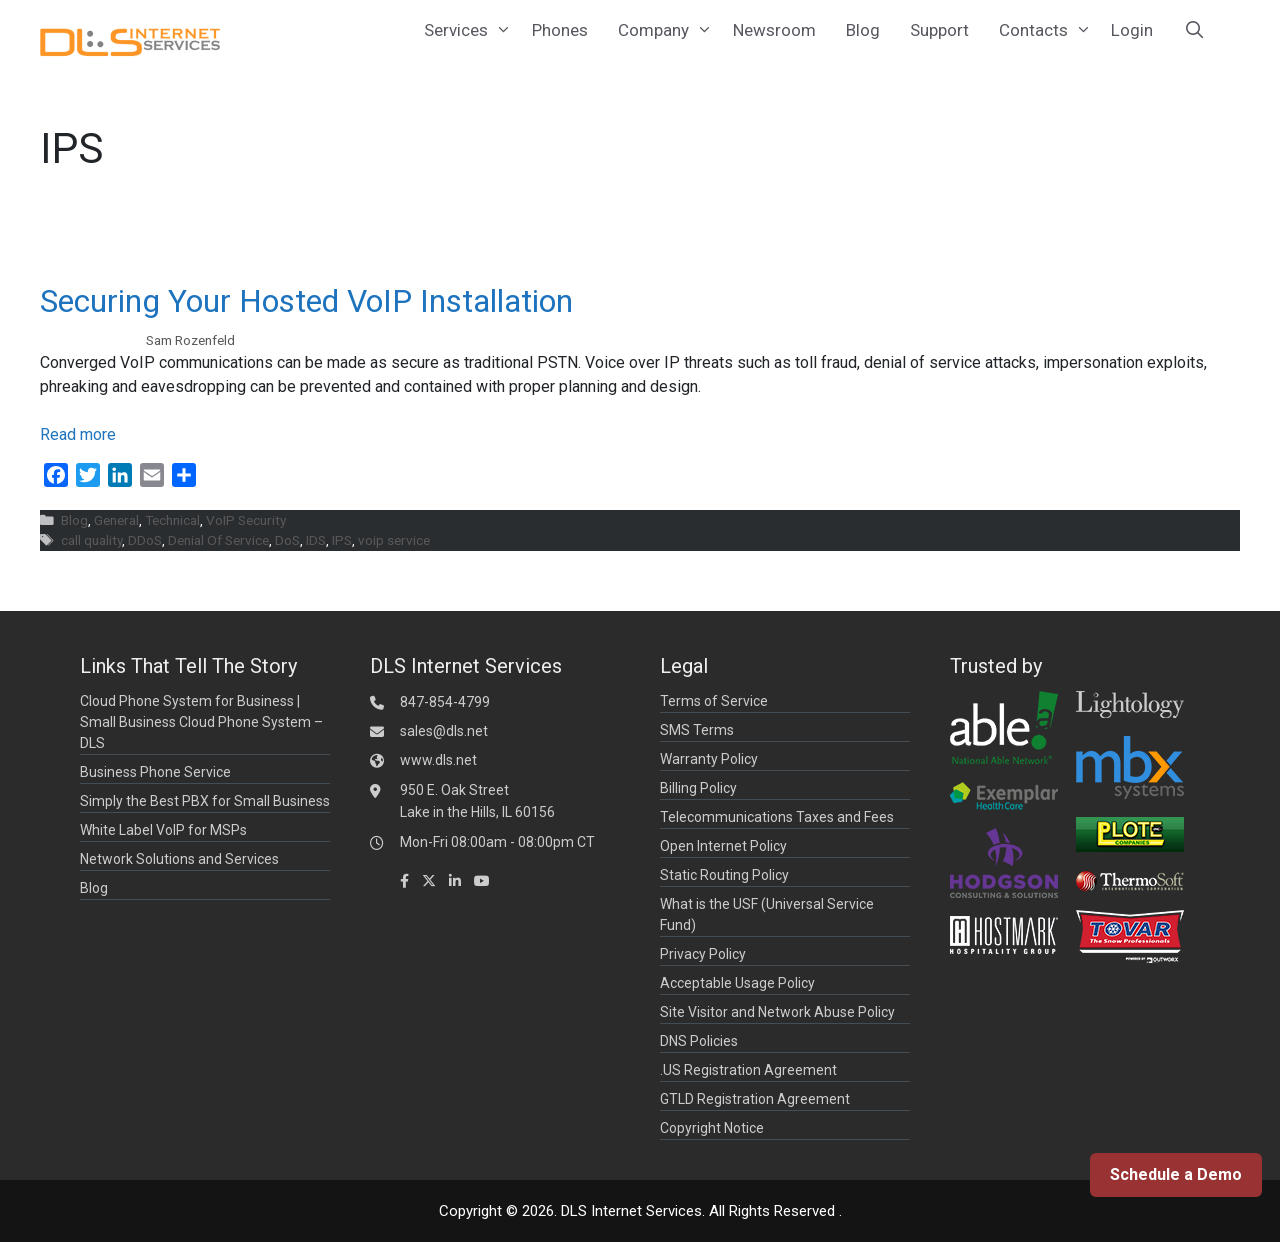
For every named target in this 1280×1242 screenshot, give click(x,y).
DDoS (145, 540)
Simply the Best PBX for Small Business (205, 801)
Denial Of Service (218, 540)
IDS (316, 540)
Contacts (1048, 30)
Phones (560, 30)
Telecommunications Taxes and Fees (777, 817)
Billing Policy (698, 788)
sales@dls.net (444, 731)
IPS (342, 540)
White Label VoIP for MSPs (163, 830)
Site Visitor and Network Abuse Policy (777, 1012)
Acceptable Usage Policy (737, 983)
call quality (91, 540)
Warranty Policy (709, 759)
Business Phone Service (155, 772)
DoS (287, 540)
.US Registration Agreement (748, 1070)
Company (668, 30)
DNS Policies (699, 1041)
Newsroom (774, 30)
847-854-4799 (445, 702)
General (116, 520)
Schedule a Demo (1176, 1174)
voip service (394, 540)
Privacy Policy (703, 954)
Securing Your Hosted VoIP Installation (306, 301)
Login (1132, 30)
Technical (172, 520)
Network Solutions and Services (179, 859)
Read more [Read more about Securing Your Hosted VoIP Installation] (78, 434)
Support (939, 30)
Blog (863, 30)
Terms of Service (714, 701)
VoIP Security (246, 520)
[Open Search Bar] (1194, 30)
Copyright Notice (712, 1128)
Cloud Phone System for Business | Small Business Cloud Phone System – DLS (201, 722)
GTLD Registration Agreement (755, 1099)
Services (470, 30)
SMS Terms (697, 730)
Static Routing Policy (724, 875)
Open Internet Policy (723, 846)
